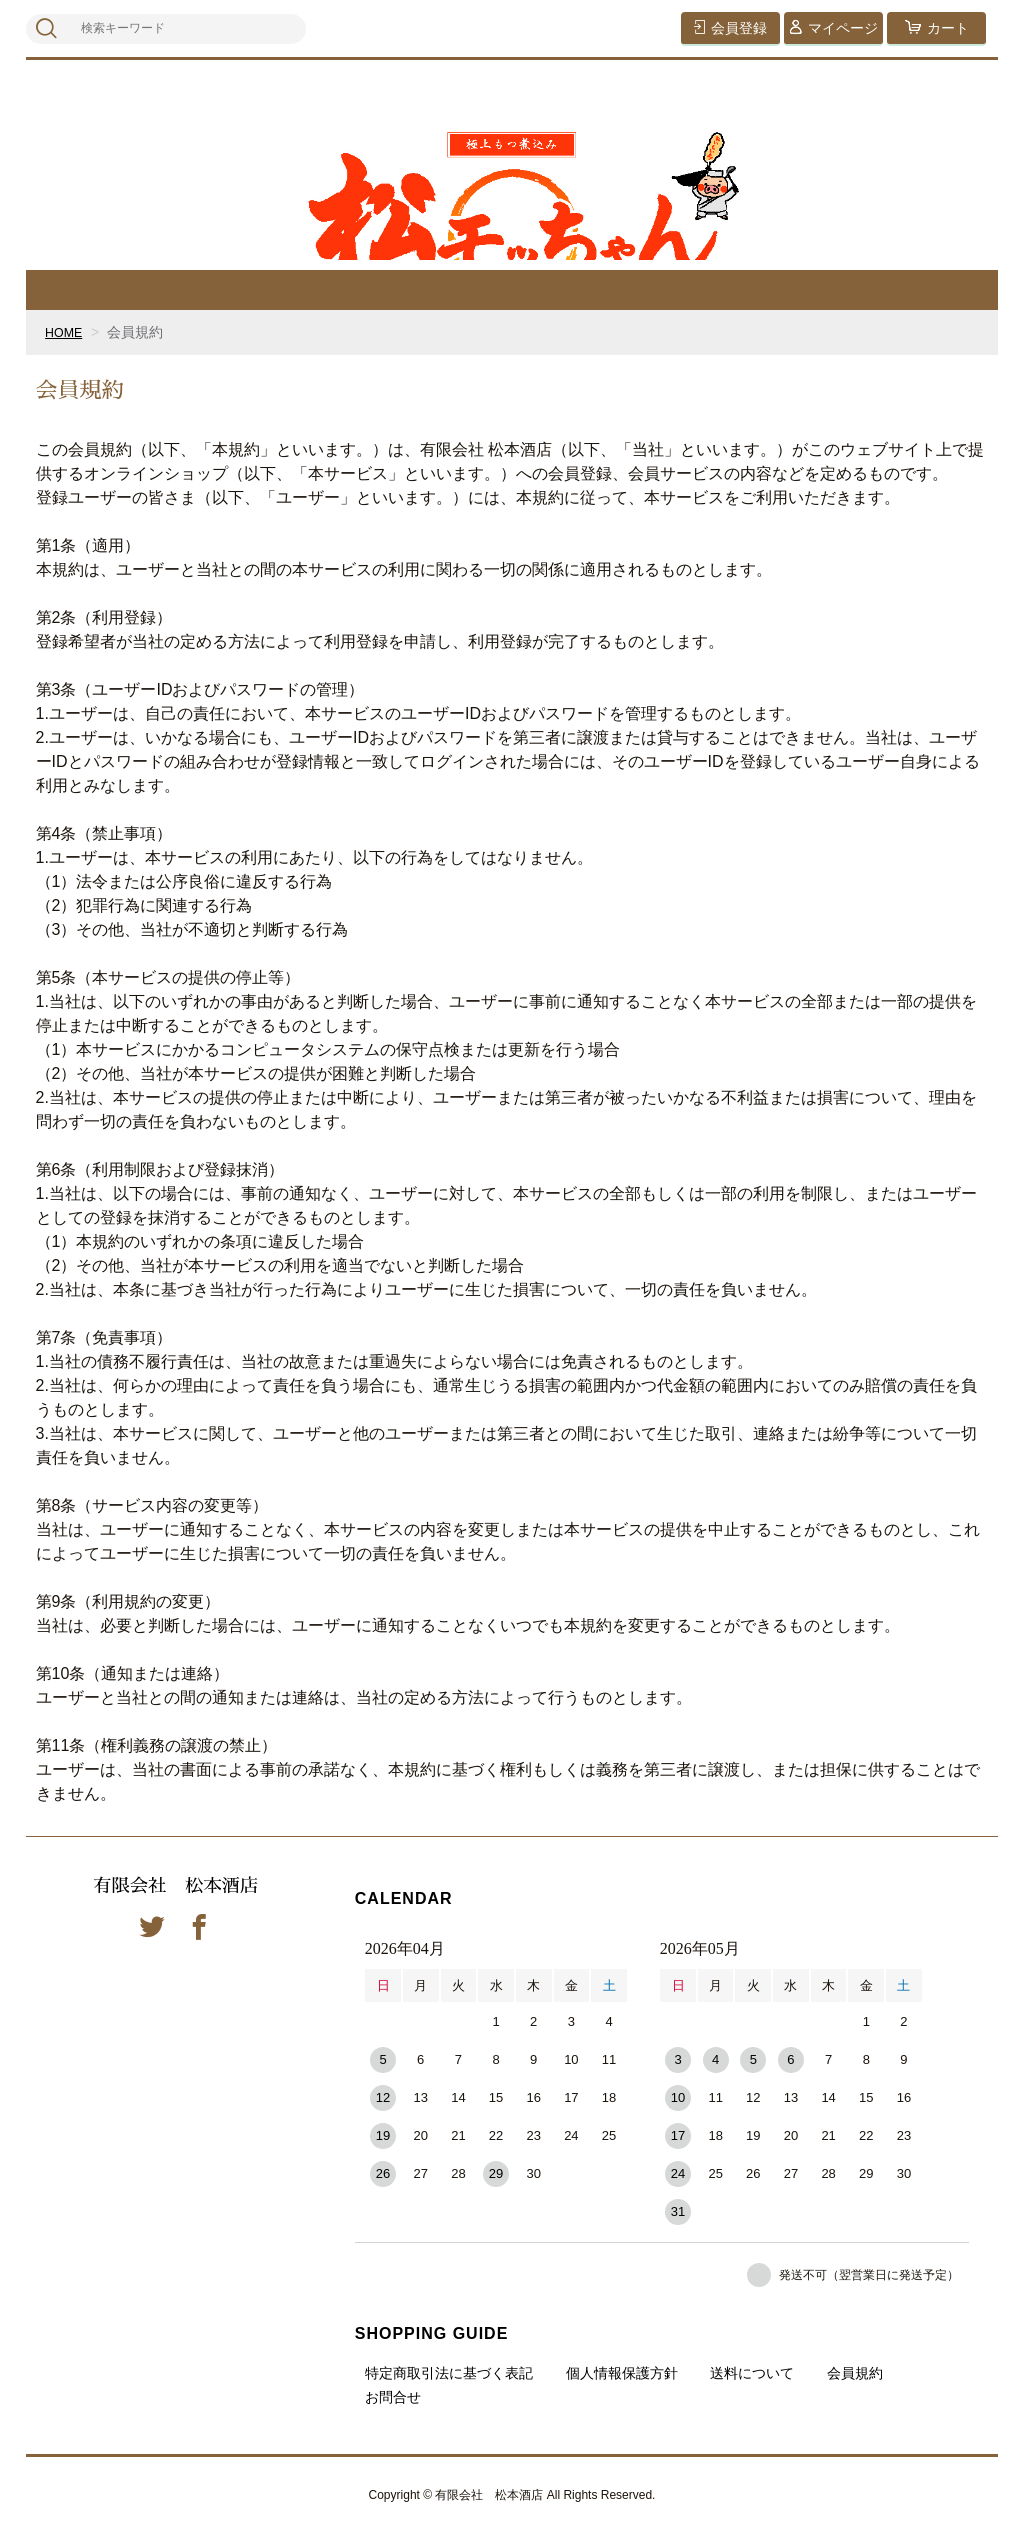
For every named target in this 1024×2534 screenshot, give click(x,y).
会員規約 (855, 2373)
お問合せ (393, 2397)
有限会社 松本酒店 (176, 1887)
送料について (752, 2373)
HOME (66, 332)
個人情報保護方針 (622, 2373)
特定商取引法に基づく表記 (449, 2373)
